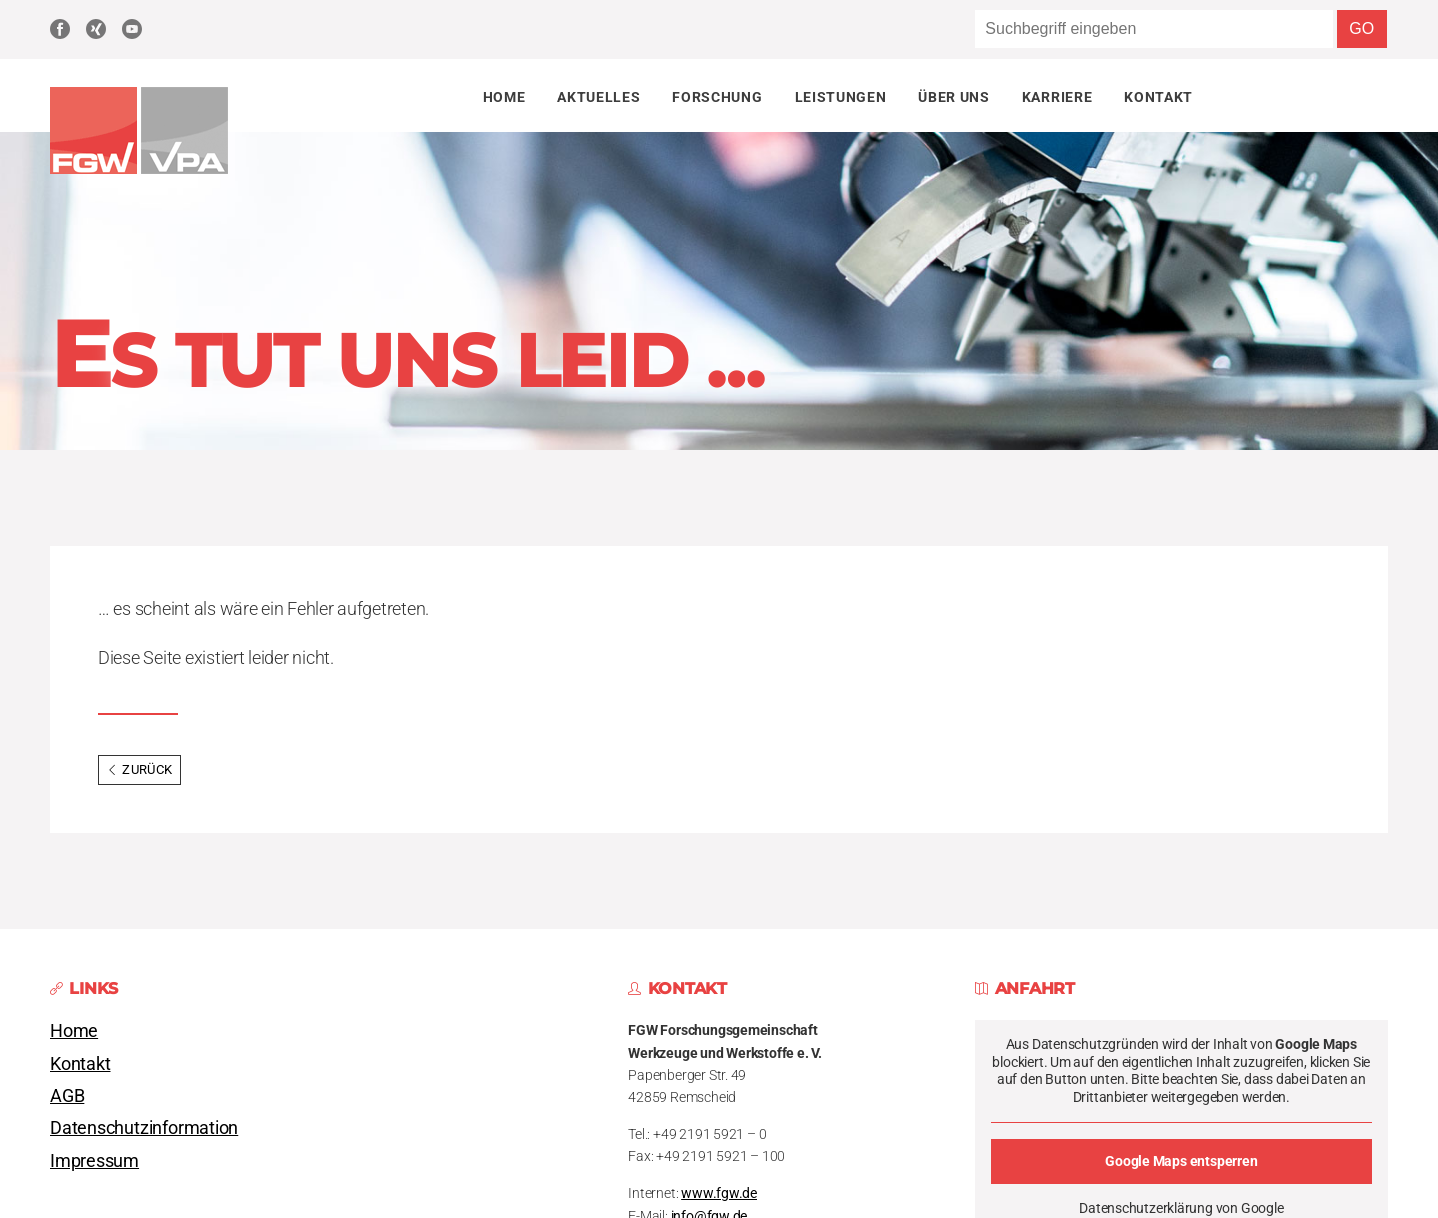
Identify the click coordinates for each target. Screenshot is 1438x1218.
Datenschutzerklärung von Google (1182, 1208)
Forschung (717, 97)
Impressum (94, 1161)
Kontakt (1158, 97)
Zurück (139, 769)
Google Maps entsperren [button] (1182, 1161)
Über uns (953, 97)
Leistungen (841, 97)
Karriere (1057, 97)
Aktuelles (598, 97)
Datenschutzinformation (144, 1128)
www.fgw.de (719, 1193)
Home (504, 97)
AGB (67, 1096)
